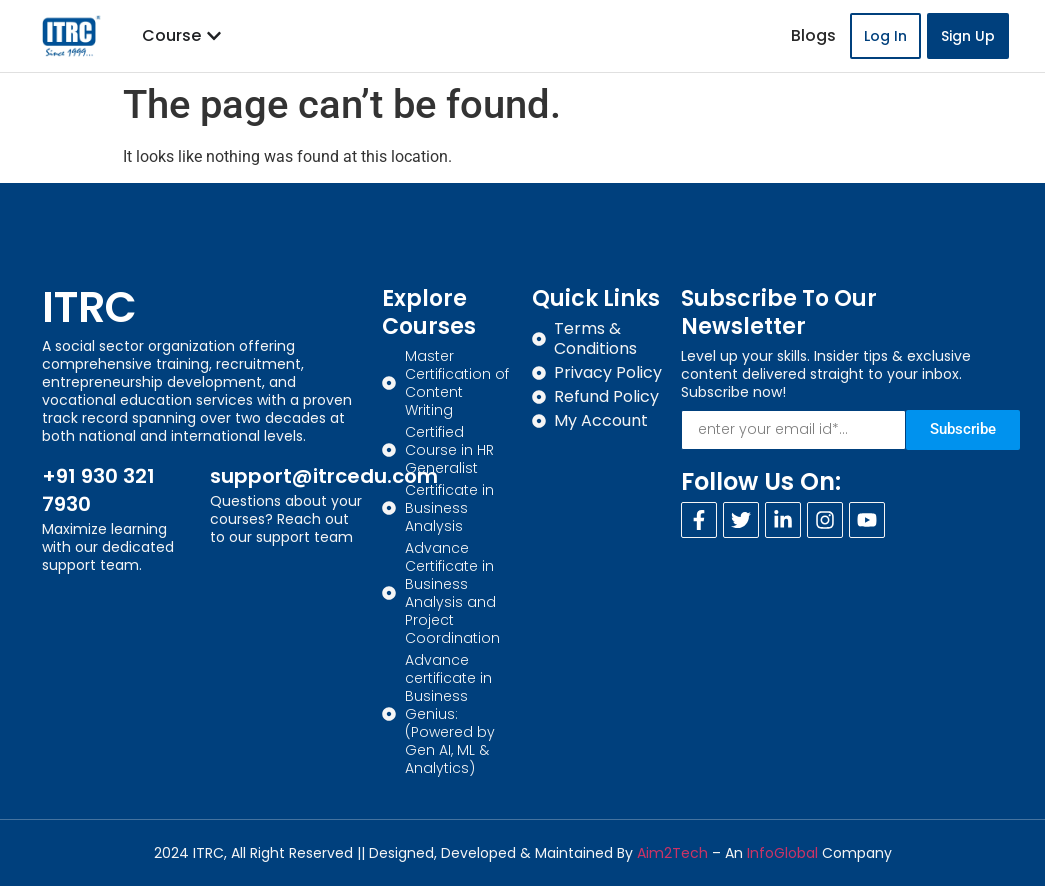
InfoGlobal (782, 853)
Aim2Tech (672, 853)
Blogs (813, 35)
